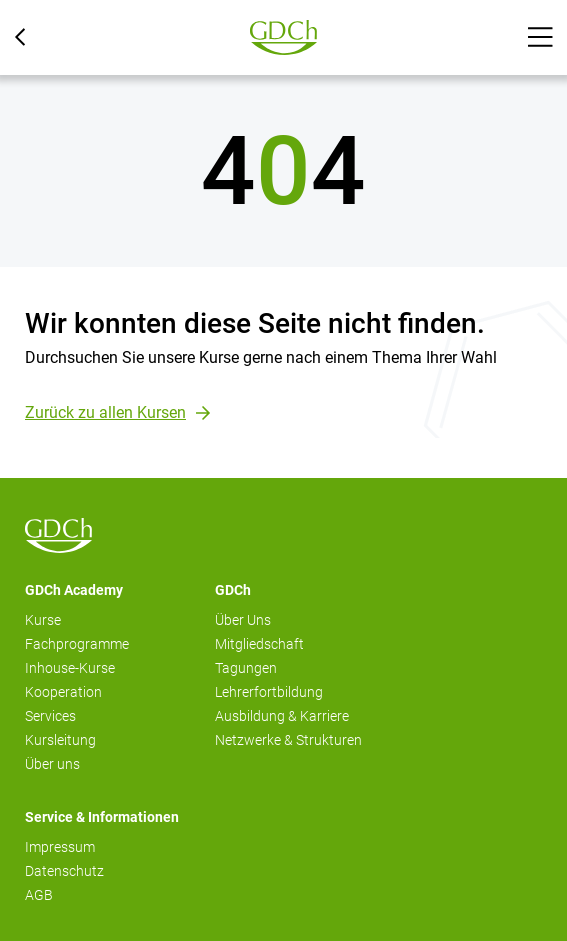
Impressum (60, 847)
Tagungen (246, 668)
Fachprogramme (77, 644)
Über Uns (243, 620)
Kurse (43, 620)
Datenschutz (64, 871)
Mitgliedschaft (259, 644)
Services (50, 716)
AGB (39, 895)
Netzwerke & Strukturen (288, 740)
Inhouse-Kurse (70, 668)
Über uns (52, 764)
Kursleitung (60, 740)
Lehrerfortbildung (269, 692)
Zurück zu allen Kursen (105, 412)
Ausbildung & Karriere (282, 716)
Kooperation (63, 692)
